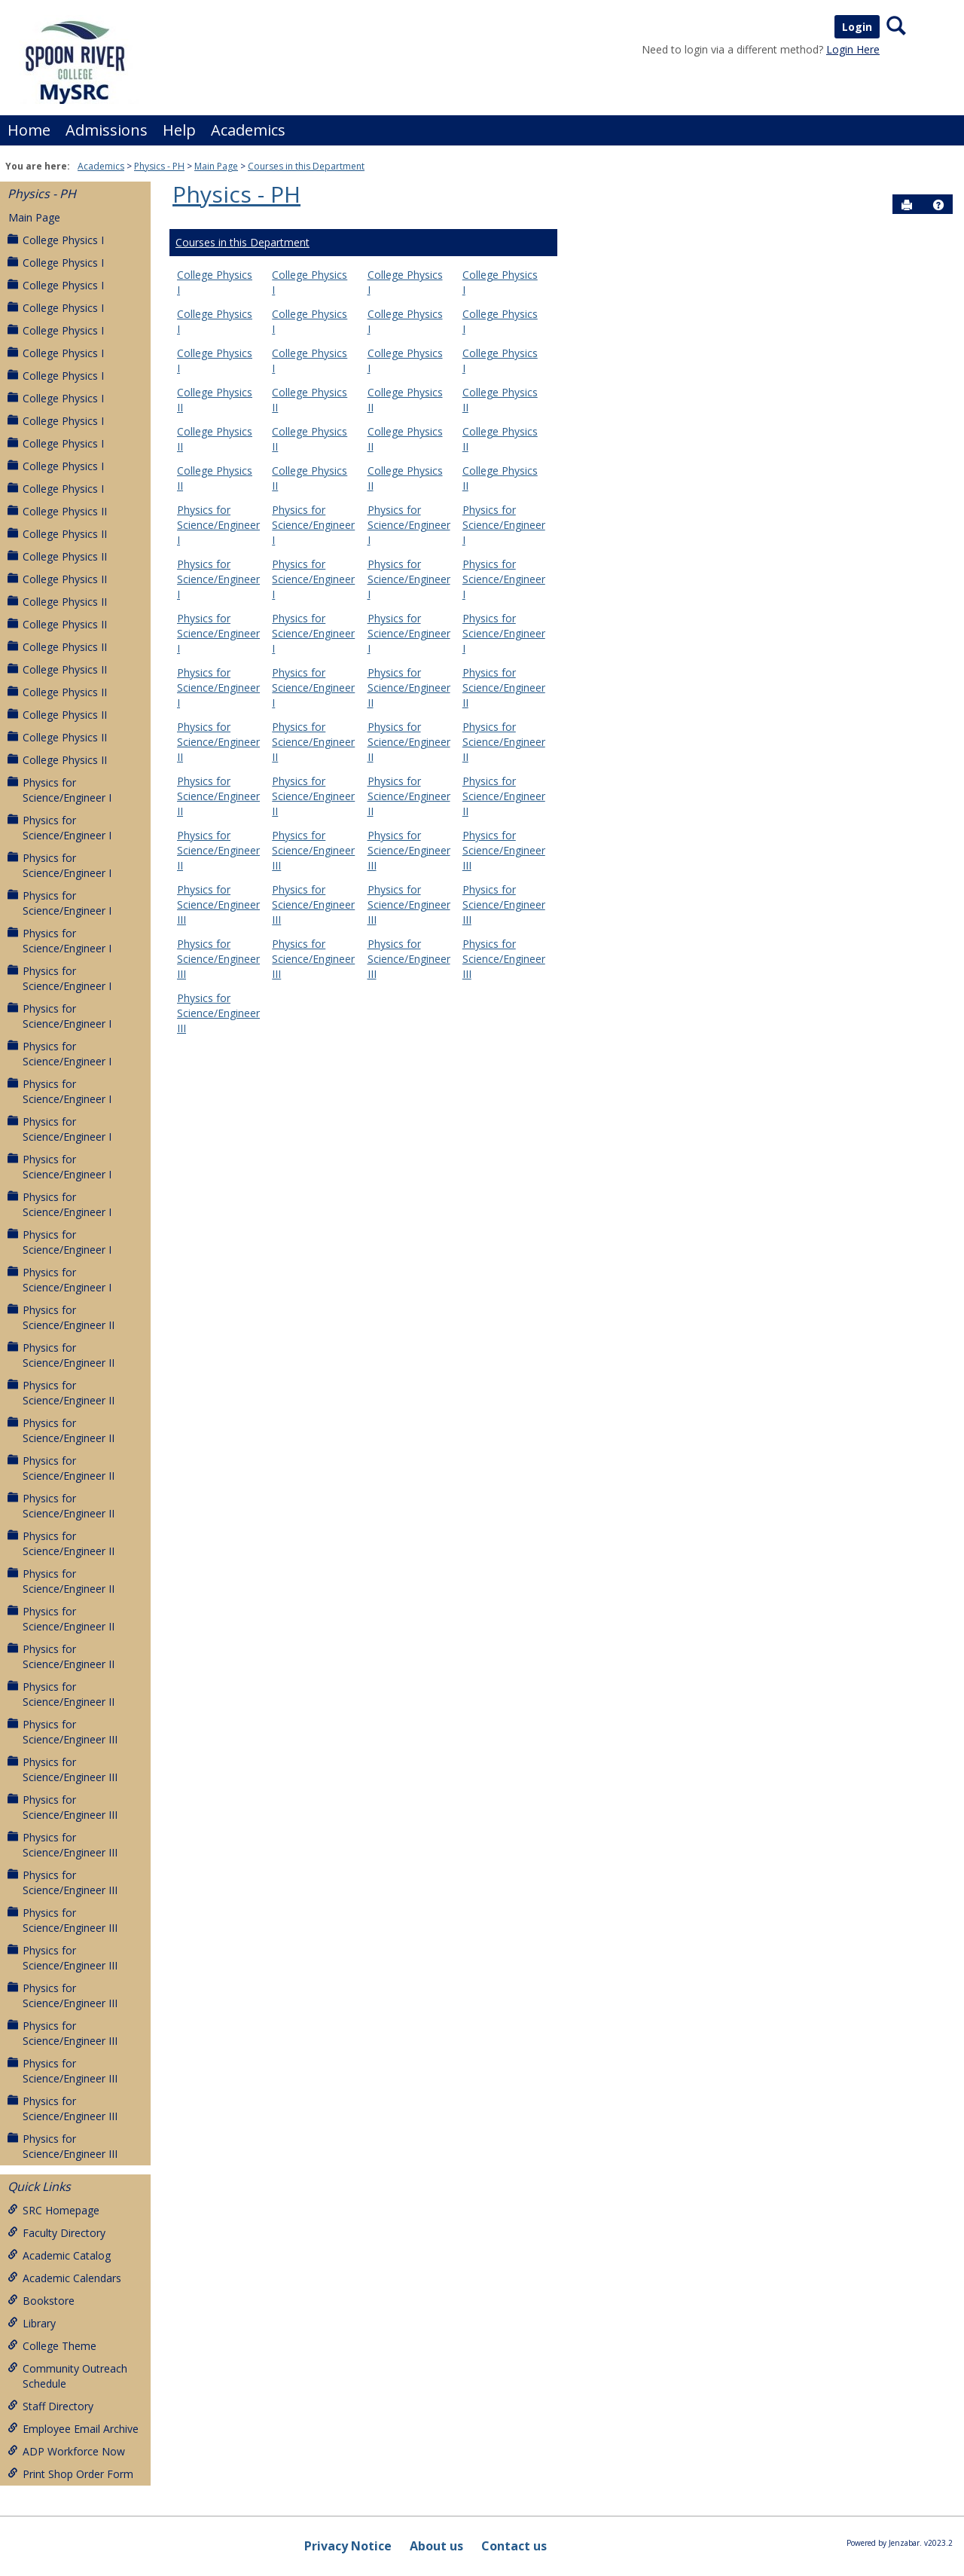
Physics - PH (159, 166)
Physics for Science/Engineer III (62, 1731)
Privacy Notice (348, 2546)
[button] (938, 205)
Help (179, 130)
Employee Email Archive (73, 2429)
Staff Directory (50, 2406)
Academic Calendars (64, 2278)
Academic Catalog (59, 2255)
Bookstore (41, 2300)
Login (857, 27)
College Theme (52, 2346)
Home (29, 130)
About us (436, 2546)
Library (32, 2323)
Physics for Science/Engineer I (59, 790)
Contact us (514, 2546)
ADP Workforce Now (66, 2451)
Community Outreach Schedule (67, 2376)
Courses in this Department (306, 166)
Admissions (107, 130)
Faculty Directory (56, 2233)
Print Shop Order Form (70, 2474)
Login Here (853, 49)
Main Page (216, 166)
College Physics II (57, 511)
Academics (248, 130)
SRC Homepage (53, 2210)
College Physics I (56, 240)
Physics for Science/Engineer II (61, 1317)
